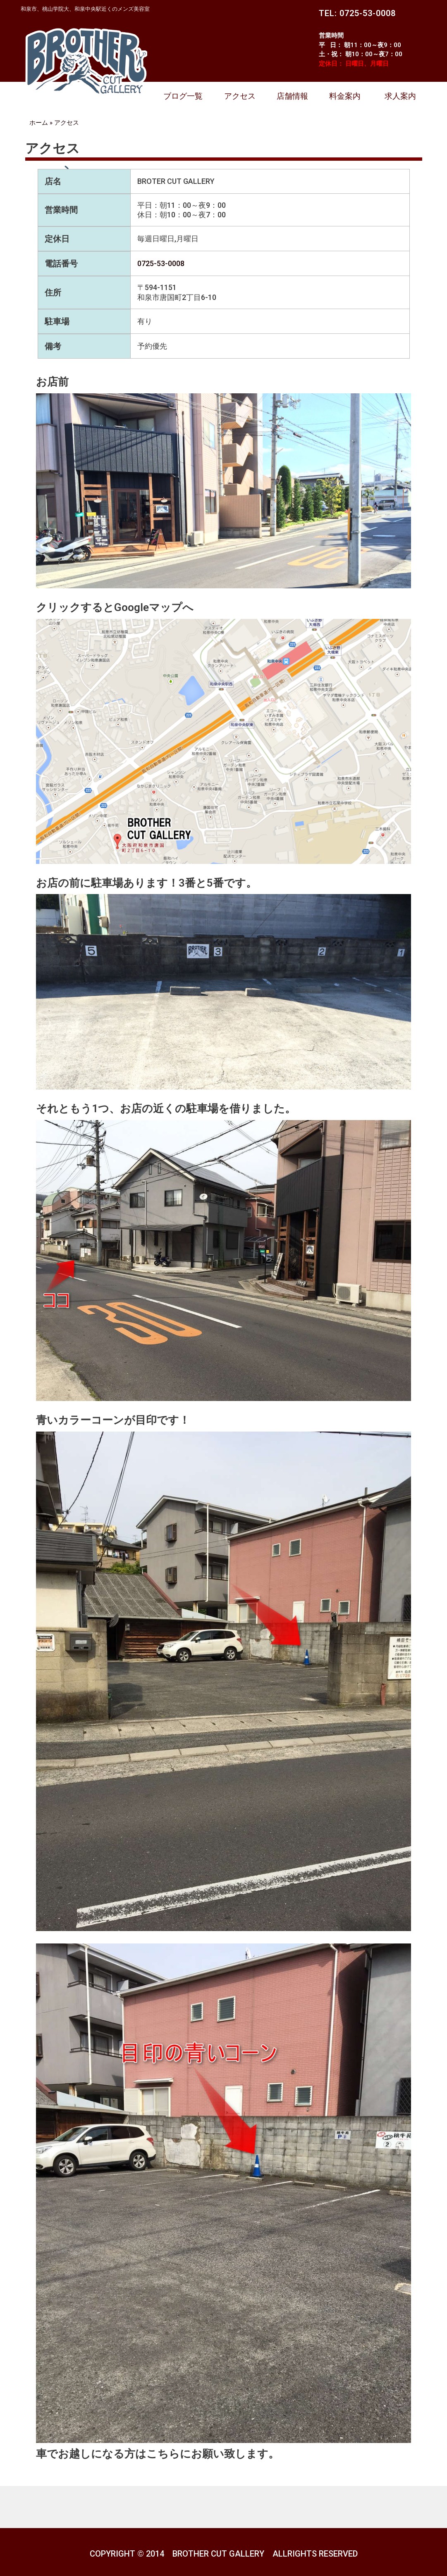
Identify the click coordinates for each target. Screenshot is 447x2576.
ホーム (38, 122)
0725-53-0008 (160, 263)
